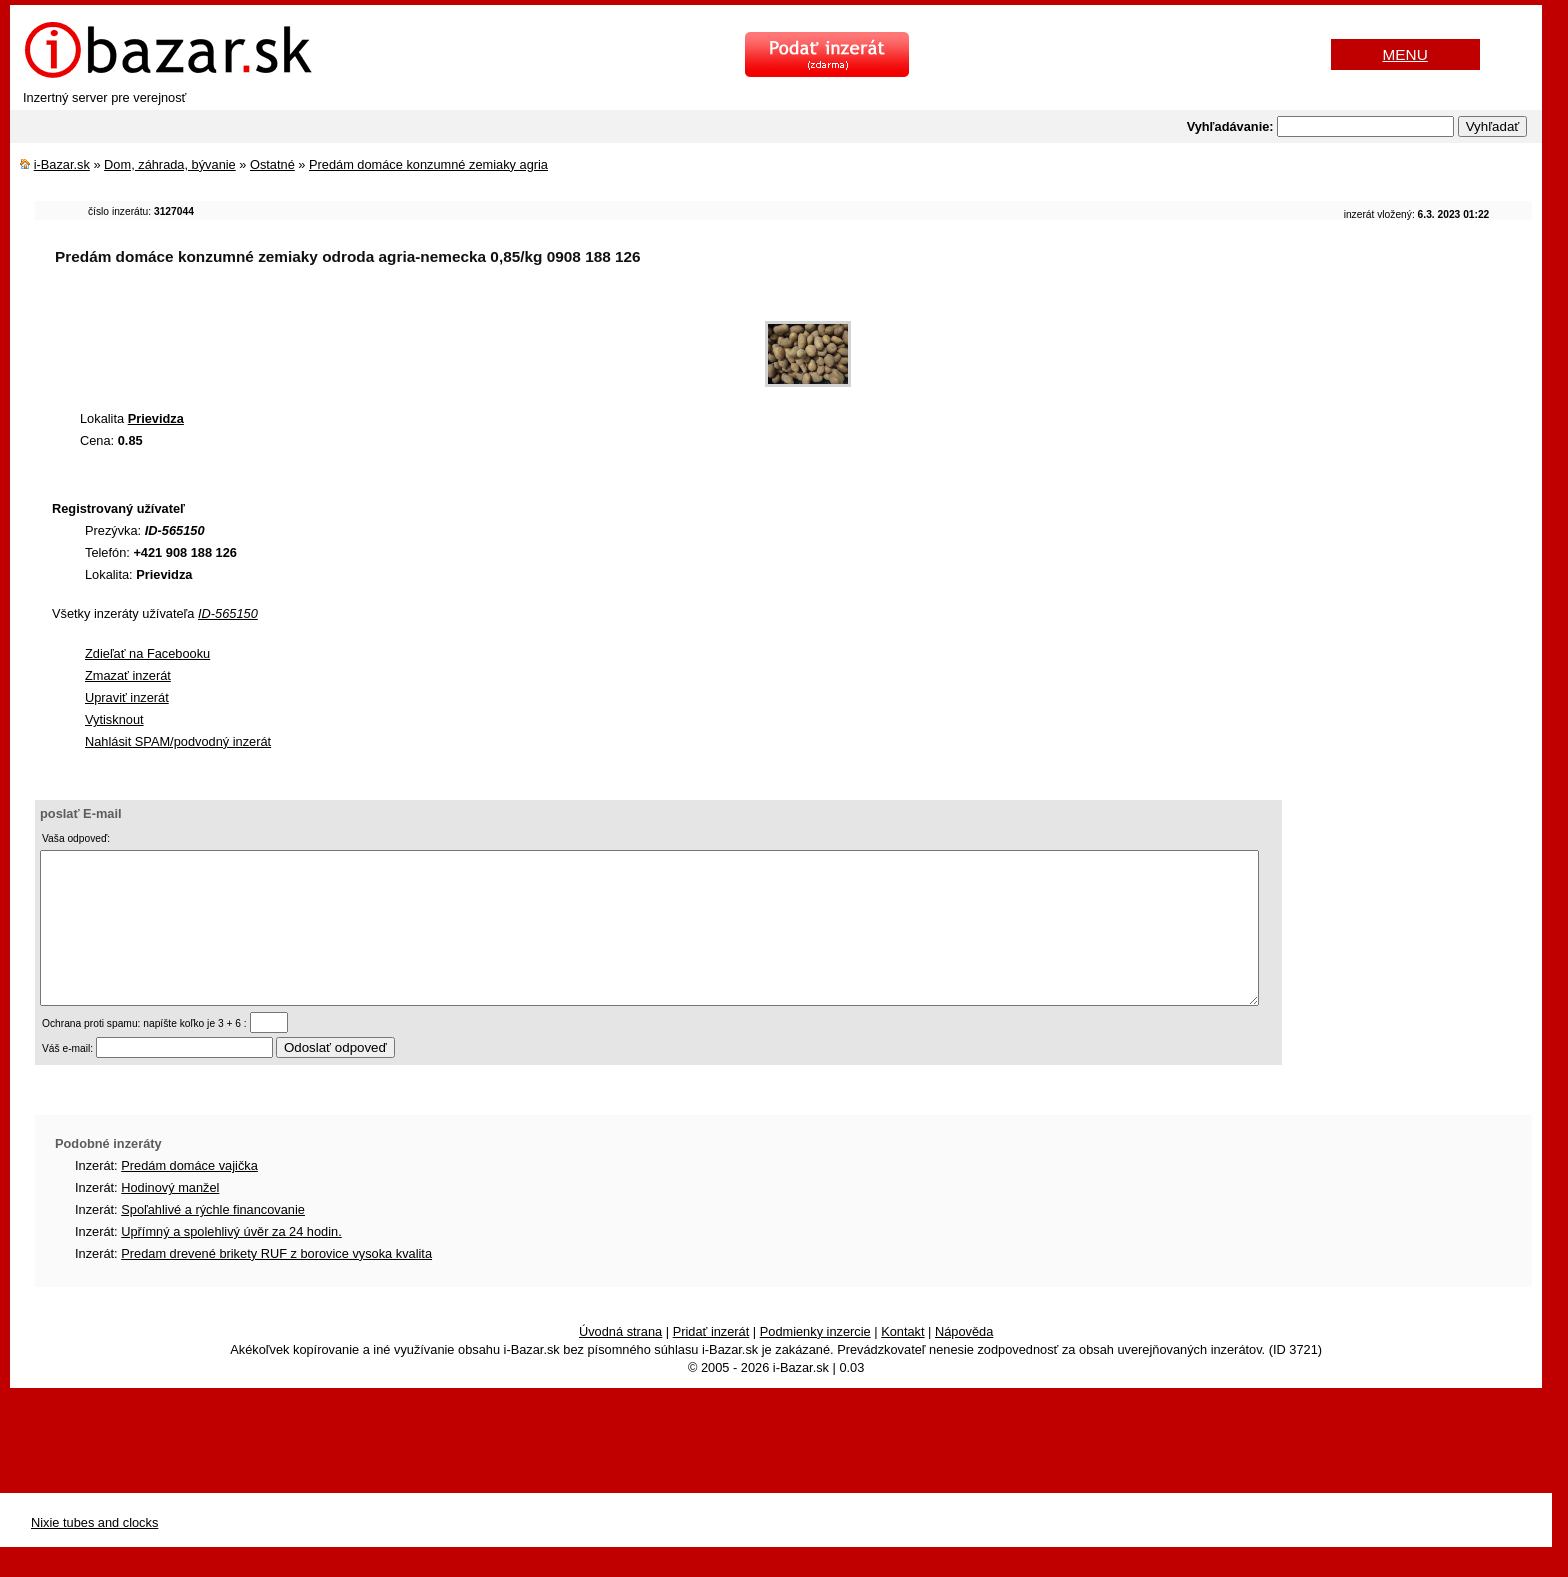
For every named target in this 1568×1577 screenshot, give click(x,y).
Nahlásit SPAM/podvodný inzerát (178, 741)
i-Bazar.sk (62, 164)
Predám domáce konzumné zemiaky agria (428, 164)
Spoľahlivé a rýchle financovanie (213, 1239)
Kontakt (902, 1361)
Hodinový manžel (170, 1217)
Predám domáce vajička (189, 1195)
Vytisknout (114, 719)
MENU (1405, 54)
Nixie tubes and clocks (94, 1552)
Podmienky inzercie (815, 1361)
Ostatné (272, 164)
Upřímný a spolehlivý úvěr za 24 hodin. (231, 1261)
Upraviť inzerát (127, 697)
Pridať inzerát (711, 1361)
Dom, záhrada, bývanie (170, 164)
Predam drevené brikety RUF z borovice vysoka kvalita (276, 1283)
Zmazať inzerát (128, 675)
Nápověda (964, 1361)
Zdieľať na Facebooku (147, 653)
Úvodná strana (620, 1361)
